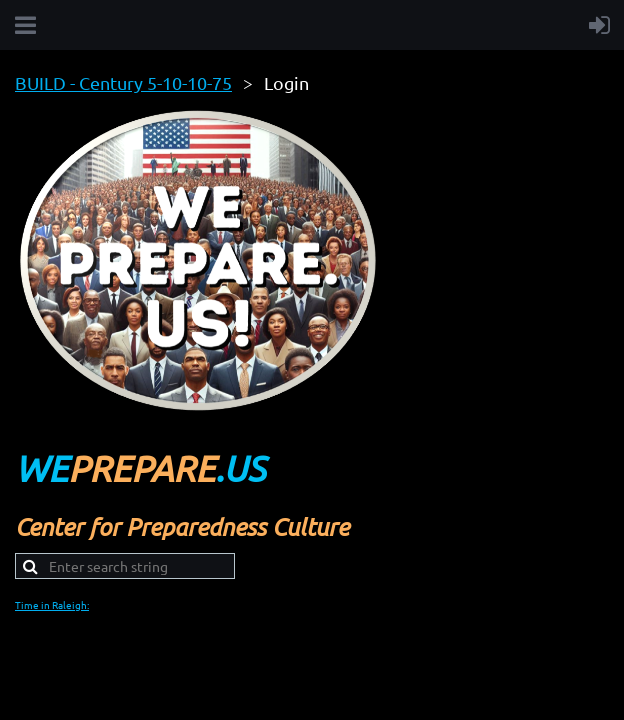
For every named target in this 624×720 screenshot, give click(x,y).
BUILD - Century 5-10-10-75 (123, 82)
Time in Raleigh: (52, 604)
